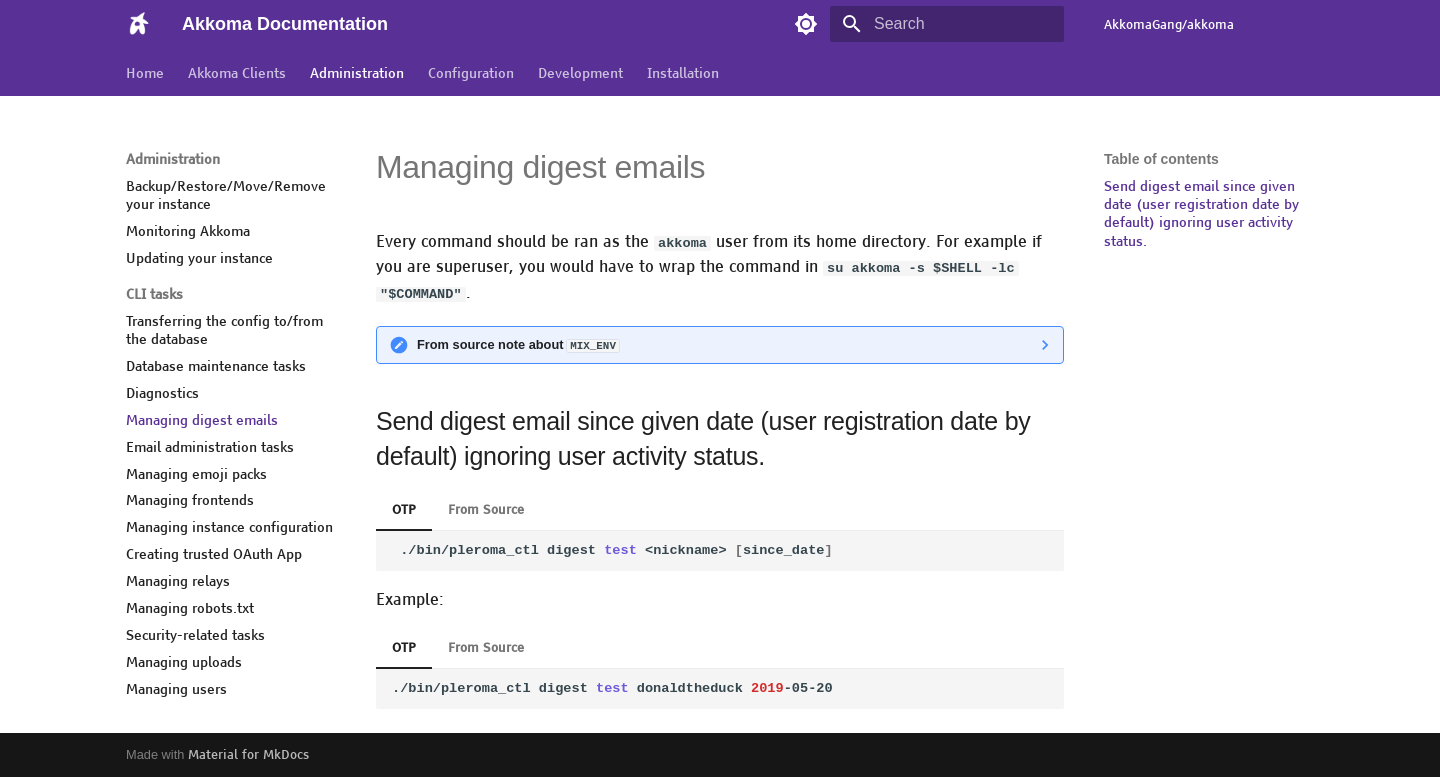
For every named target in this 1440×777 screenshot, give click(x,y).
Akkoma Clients (237, 73)
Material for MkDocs (248, 754)
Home (145, 73)
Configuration (471, 73)
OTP (404, 509)
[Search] (947, 24)
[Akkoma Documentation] (138, 24)
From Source (486, 509)
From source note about (518, 343)
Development (580, 73)
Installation (683, 73)
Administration (357, 73)
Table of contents (1161, 159)
